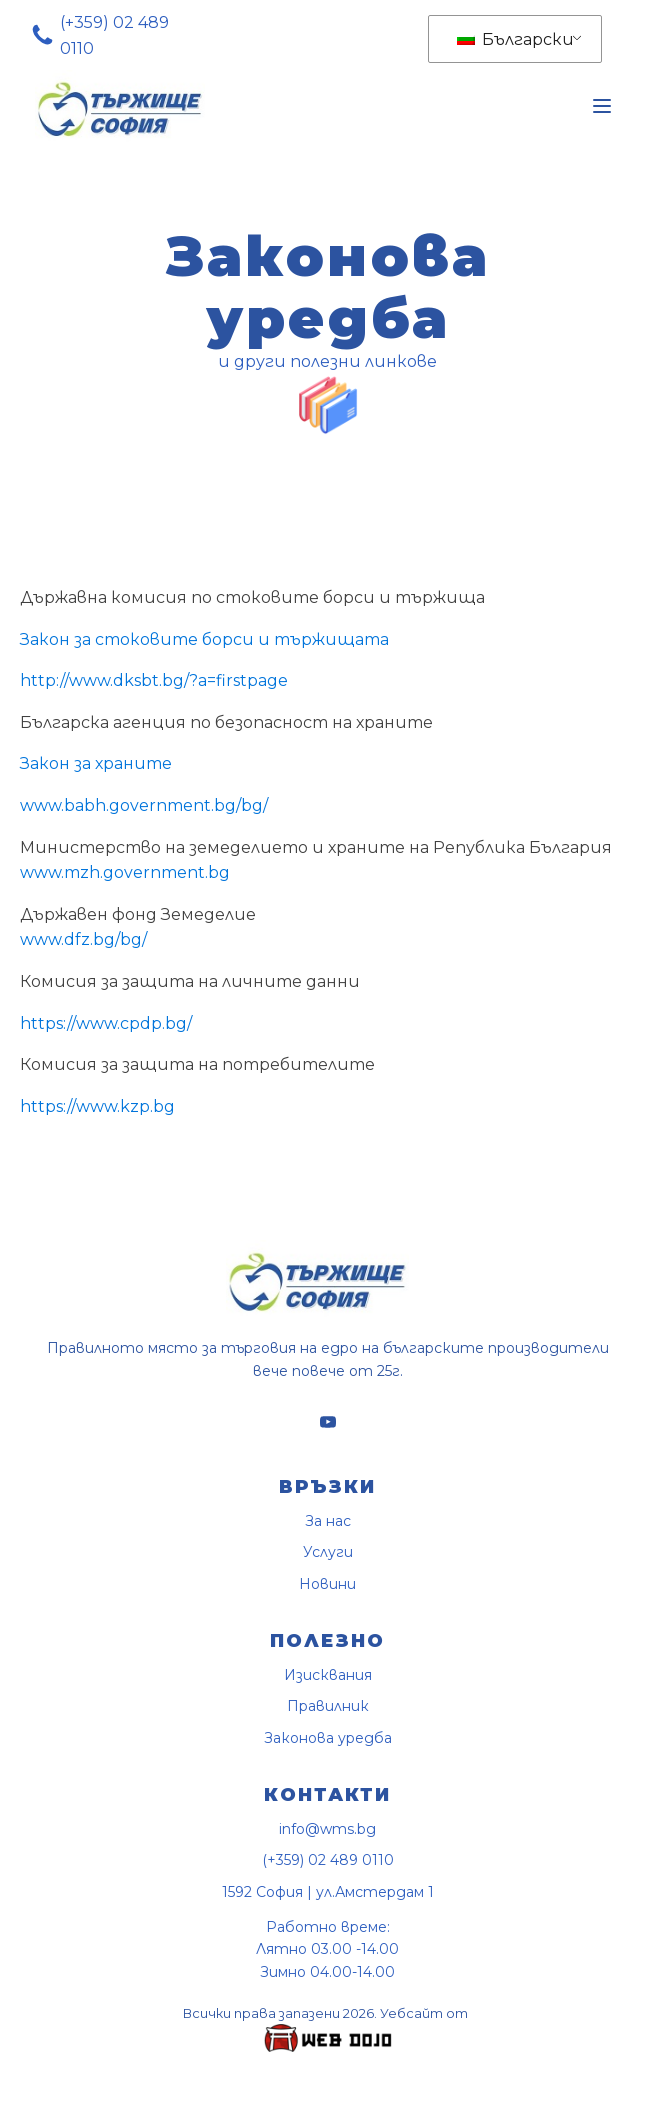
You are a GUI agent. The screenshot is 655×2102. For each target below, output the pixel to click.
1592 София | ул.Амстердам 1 (328, 1892)
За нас (328, 1521)
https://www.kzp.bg (97, 1106)
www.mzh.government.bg (125, 872)
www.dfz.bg (67, 939)
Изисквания (328, 1675)
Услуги (328, 1552)
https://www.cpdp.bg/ (106, 1023)
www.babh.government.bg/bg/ (144, 805)
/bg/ (131, 939)
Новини (327, 1584)
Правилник (328, 1706)
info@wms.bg (327, 1829)
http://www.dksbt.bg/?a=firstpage (154, 680)
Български (515, 39)
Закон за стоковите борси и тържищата (204, 639)
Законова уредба (328, 1738)
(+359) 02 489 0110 (114, 35)
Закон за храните (96, 763)
